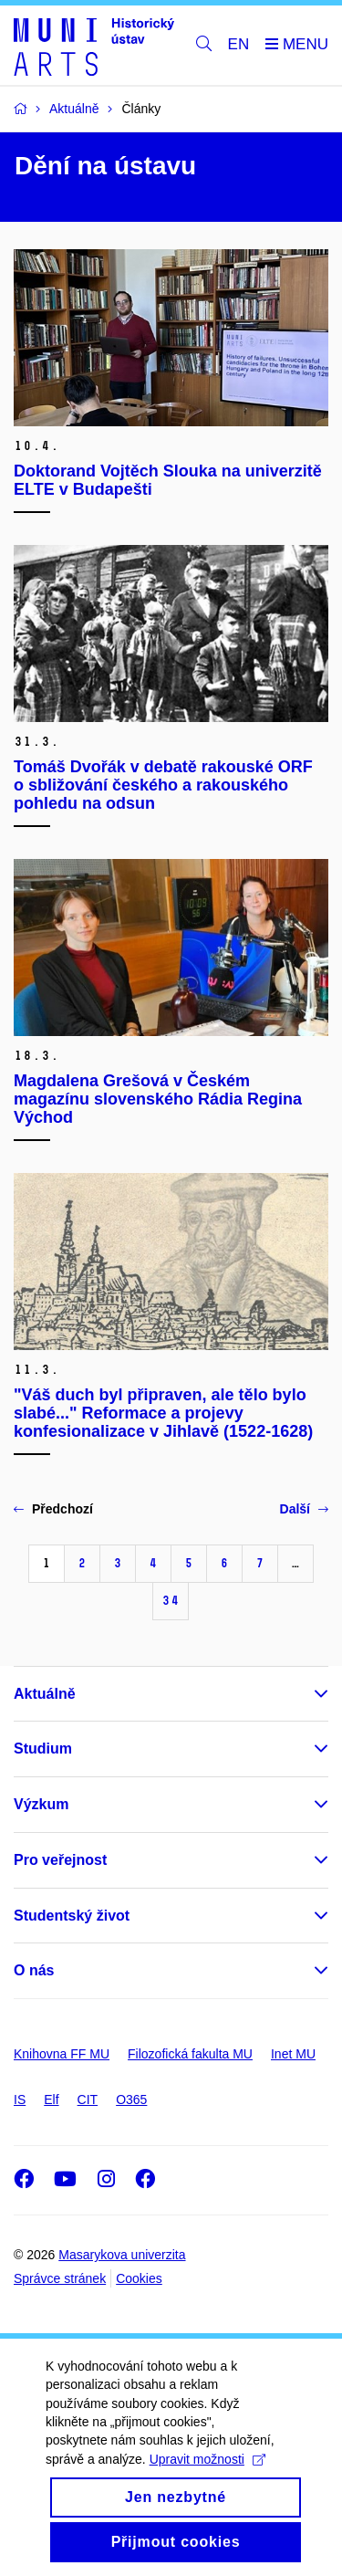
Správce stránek (60, 2278)
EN (239, 44)
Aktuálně (45, 1694)
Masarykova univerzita (121, 2254)
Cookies (139, 2278)
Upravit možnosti (207, 2481)
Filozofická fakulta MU (190, 2054)
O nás (34, 1970)
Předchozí (53, 1509)
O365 (131, 2099)
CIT (88, 2099)
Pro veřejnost (60, 1860)
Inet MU (293, 2054)
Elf (51, 2099)
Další (304, 1509)
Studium (43, 1748)
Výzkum (41, 1804)
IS (20, 2099)
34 (170, 1600)
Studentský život (72, 1915)
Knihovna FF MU (61, 2054)
